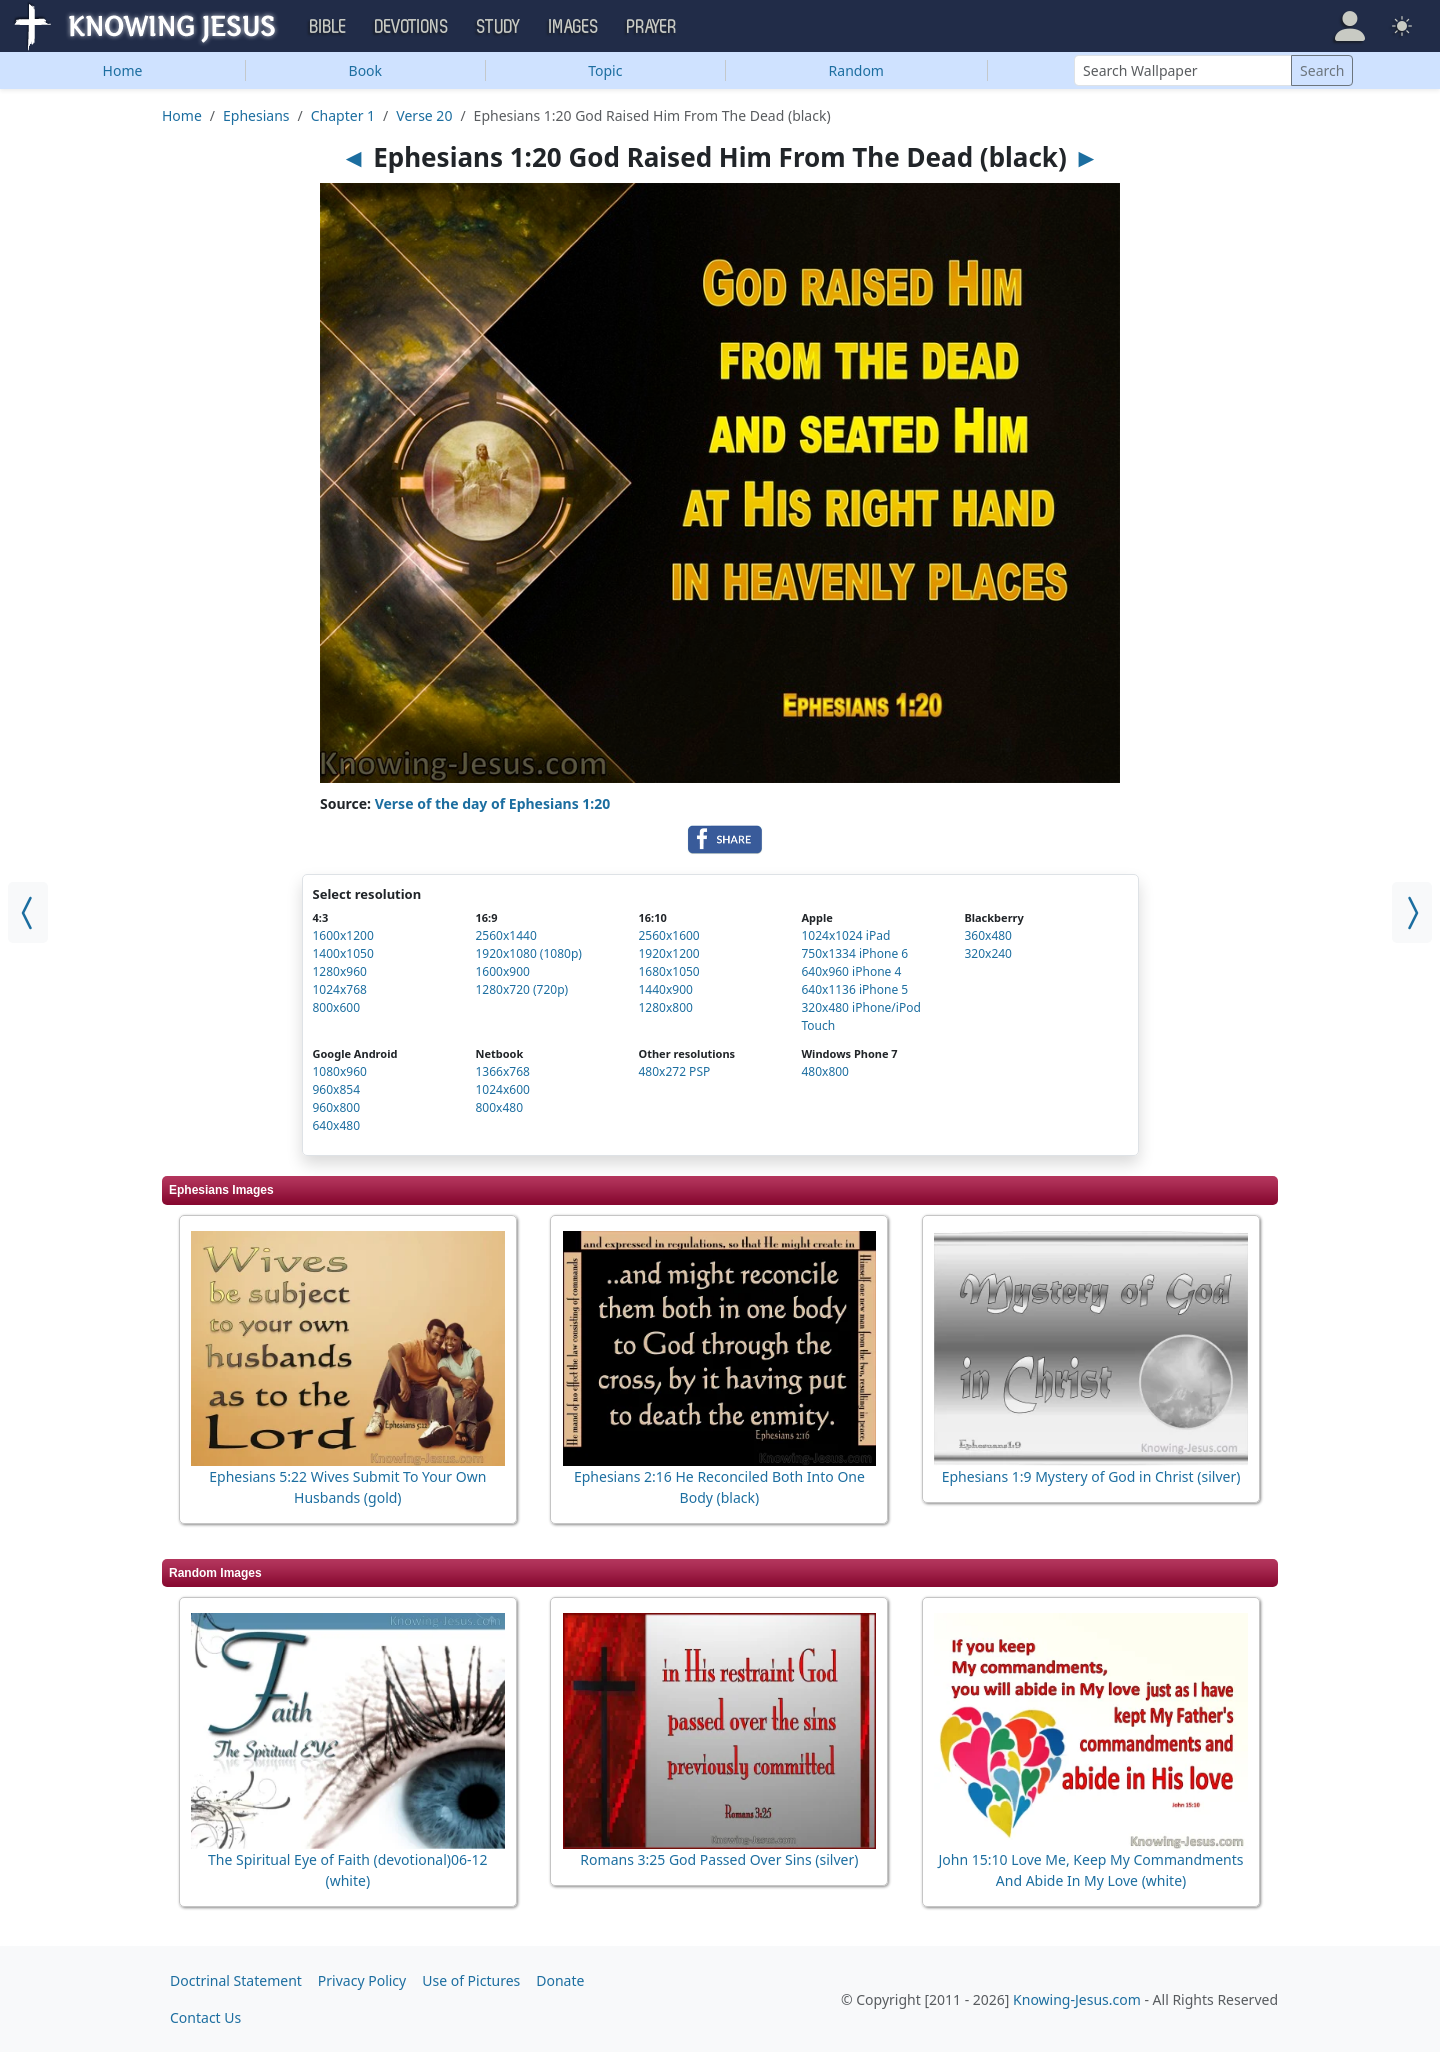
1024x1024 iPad (845, 935)
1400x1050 (343, 953)
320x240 (988, 953)
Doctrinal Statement (236, 1980)
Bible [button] (328, 27)
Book (366, 70)
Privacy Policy (362, 1980)
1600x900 (502, 971)
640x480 (337, 1125)
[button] (1350, 26)
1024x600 (502, 1089)
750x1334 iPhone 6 (854, 953)
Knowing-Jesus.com (1077, 1999)
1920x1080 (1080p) (528, 953)
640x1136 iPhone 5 (854, 989)
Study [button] (499, 27)
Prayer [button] (652, 27)
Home (123, 70)
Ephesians (256, 115)
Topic (605, 70)
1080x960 (340, 1071)
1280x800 (665, 1007)
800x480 (499, 1107)
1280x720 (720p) (521, 989)
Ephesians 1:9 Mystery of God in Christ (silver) (1091, 1476)
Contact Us (205, 2017)
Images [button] (574, 27)
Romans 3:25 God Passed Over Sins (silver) (719, 1859)
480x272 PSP (674, 1071)
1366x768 (502, 1071)
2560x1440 (505, 935)
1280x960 (340, 971)
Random (856, 70)
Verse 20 (424, 115)
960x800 (337, 1107)
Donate (560, 1980)
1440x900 (665, 989)
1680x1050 (668, 971)
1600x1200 (343, 935)
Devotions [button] (412, 27)
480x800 (825, 1071)
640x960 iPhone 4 (851, 971)
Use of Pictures (471, 1980)
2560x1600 (668, 935)
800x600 (337, 1007)
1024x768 (340, 989)
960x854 (337, 1089)
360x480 (988, 935)
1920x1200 (668, 953)
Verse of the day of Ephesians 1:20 (493, 803)
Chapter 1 (343, 115)
